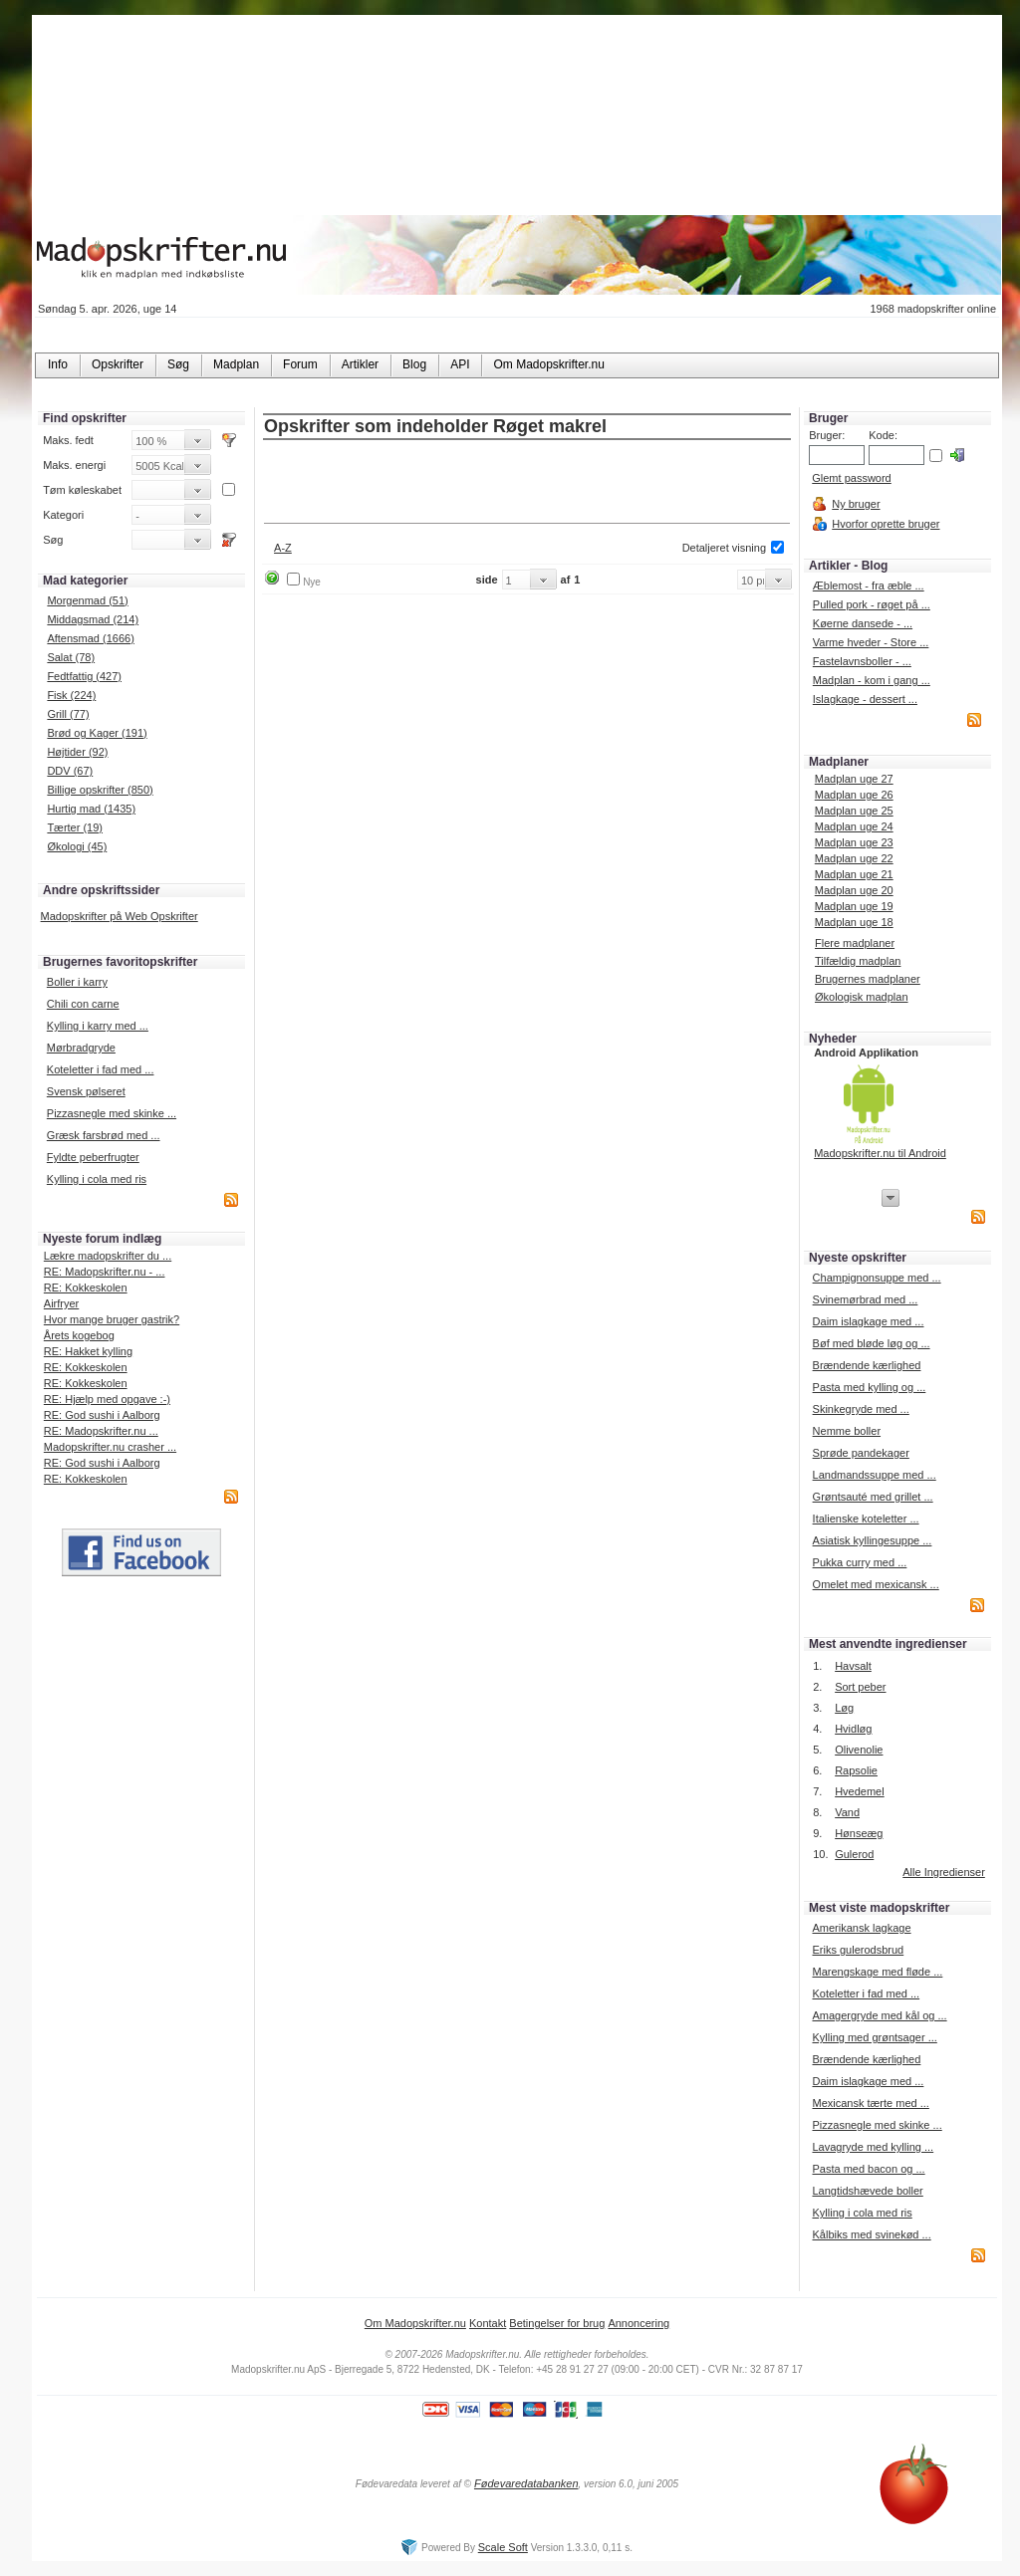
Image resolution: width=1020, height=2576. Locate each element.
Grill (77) (68, 714)
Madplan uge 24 (854, 826)
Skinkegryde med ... (861, 1409)
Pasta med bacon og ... (868, 2169)
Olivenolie (859, 1750)
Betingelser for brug (557, 2323)
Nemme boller (847, 1431)
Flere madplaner (854, 943)
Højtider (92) (77, 752)
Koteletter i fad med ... (100, 1069)
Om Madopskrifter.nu (415, 2323)
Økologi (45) (77, 846)
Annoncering (638, 2323)
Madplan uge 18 (854, 922)
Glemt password (851, 478)
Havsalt (853, 1666)
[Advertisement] (527, 483)
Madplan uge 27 (854, 779)
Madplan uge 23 (854, 842)
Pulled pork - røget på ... (871, 604)
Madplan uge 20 (854, 890)
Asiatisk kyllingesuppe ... (872, 1540)
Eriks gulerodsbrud (857, 1950)
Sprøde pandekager (861, 1453)
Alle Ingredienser (943, 1872)
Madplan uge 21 (854, 874)
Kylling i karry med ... (97, 1026)
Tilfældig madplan (857, 961)
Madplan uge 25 (854, 811)
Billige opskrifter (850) (99, 790)
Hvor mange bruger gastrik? (111, 1319)
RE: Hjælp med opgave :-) (107, 1399)
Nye (312, 582)
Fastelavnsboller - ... (862, 661)
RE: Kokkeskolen (86, 1287)
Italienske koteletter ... (866, 1518)
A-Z (283, 548)
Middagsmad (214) (92, 619)
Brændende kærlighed (867, 1365)
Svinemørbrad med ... (865, 1299)
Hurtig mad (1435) (91, 809)
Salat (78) (71, 657)
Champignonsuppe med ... (877, 1278)
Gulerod (854, 1854)
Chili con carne (83, 1004)
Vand (847, 1812)
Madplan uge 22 (854, 858)
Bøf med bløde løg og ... (871, 1343)
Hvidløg (853, 1729)
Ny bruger (856, 504)
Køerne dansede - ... (862, 623)
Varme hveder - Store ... (871, 642)
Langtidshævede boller (867, 2191)
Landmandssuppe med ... (874, 1475)
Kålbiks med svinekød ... (871, 2234)
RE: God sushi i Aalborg (102, 1415)
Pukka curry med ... (860, 1562)
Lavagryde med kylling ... (872, 2147)
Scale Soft (503, 2547)
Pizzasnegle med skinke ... (111, 1113)
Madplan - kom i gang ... (871, 680)
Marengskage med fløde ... (877, 1972)
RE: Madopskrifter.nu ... (101, 1431)
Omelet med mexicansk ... (876, 1584)
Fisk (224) (71, 695)
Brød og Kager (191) (96, 733)
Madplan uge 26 (854, 795)
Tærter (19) (75, 827)
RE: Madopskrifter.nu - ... (104, 1272)
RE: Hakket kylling (88, 1351)
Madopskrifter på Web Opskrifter (119, 916)
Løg (844, 1708)
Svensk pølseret (86, 1091)
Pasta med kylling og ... (869, 1387)
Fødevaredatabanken (526, 2483)
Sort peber (860, 1687)
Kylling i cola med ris (96, 1179)
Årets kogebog (79, 1335)
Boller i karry (77, 982)
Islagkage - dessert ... (865, 699)
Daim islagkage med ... (868, 1321)
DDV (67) (70, 771)
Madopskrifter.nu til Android (880, 1153)
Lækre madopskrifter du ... (107, 1256)
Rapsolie (856, 1770)
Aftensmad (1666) (90, 638)
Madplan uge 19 (854, 906)
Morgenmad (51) (87, 600)
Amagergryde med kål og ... (879, 2015)
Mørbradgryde (81, 1048)
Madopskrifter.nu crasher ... (110, 1447)
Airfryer (61, 1303)
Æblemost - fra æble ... (868, 585)
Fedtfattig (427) (84, 676)
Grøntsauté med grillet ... (873, 1497)
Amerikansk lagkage (861, 1928)
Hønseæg (859, 1833)
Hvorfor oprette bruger (885, 524)
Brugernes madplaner (867, 979)
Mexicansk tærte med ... (870, 2103)
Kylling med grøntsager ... (874, 2037)
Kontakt (487, 2323)
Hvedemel (860, 1791)
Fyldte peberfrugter (93, 1157)
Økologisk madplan (861, 997)
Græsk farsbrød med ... (103, 1135)
